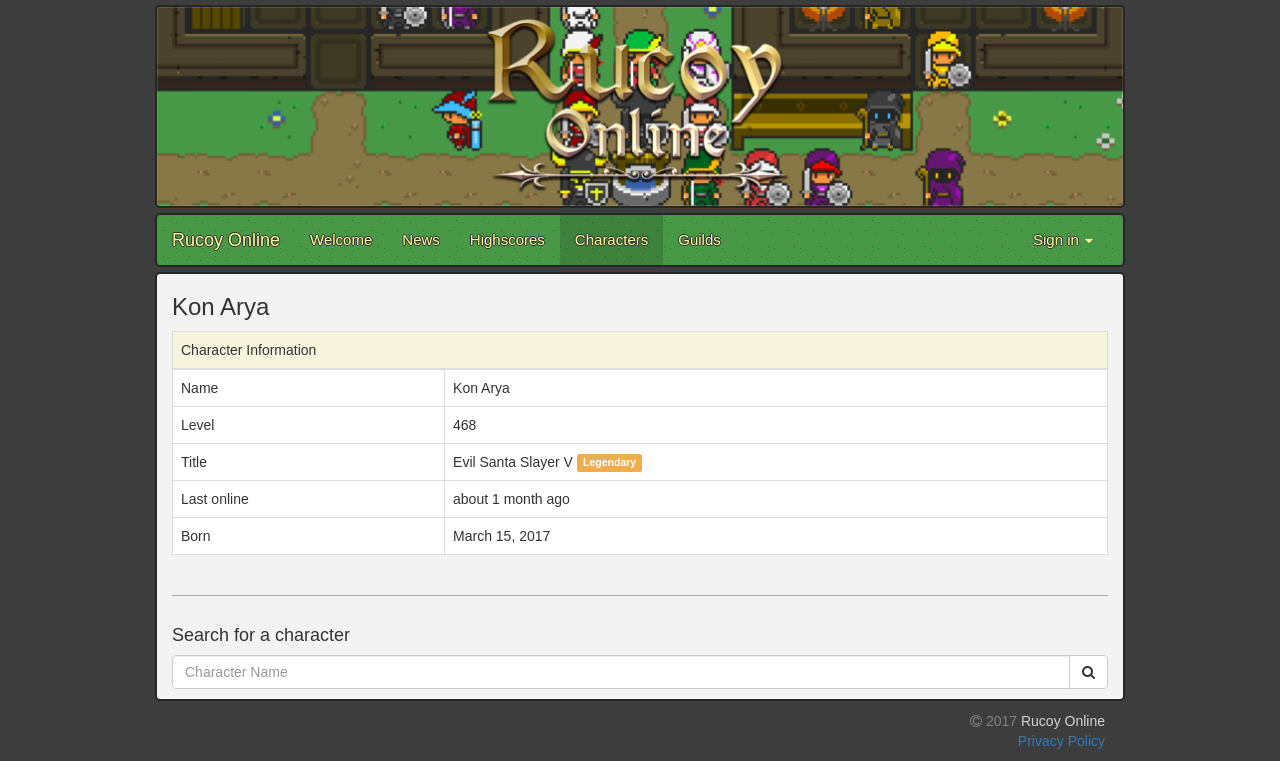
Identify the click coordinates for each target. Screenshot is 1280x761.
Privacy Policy (1061, 741)
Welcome (341, 239)
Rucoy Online (226, 240)
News (421, 239)
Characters (611, 239)
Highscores (507, 239)
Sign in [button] (1063, 239)
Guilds (699, 239)
